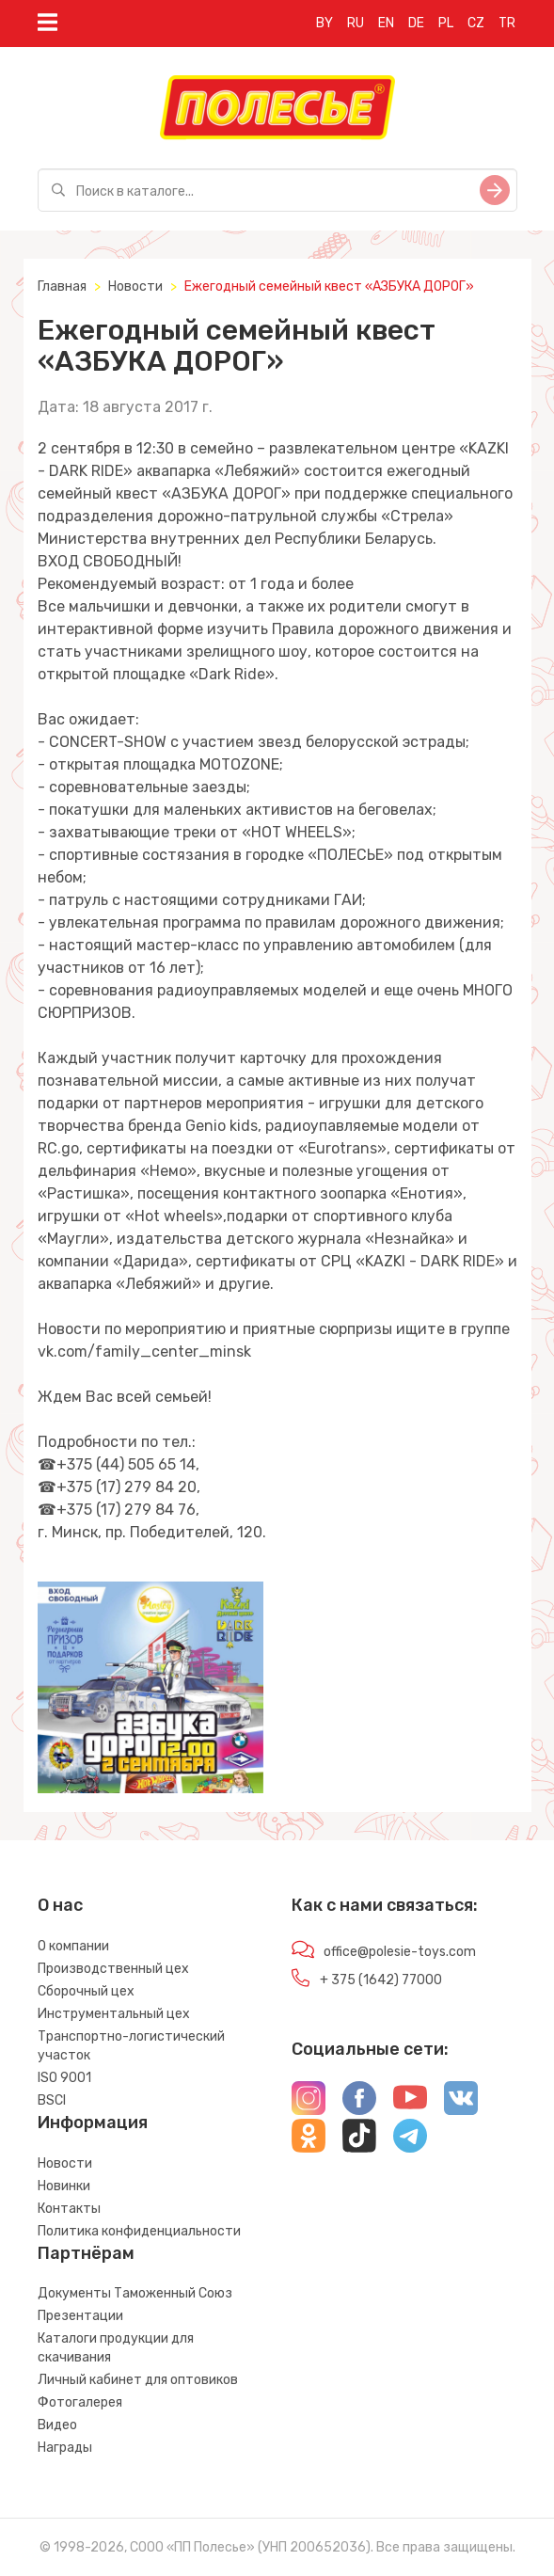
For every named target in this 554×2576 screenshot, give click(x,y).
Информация (93, 2122)
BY (324, 23)
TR (507, 23)
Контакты (69, 2209)
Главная (62, 286)
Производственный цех (113, 1969)
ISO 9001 (64, 2078)
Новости (135, 286)
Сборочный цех (86, 1991)
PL (445, 23)
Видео (57, 2425)
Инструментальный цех (114, 2014)
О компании (73, 1946)
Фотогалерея (80, 2402)
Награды (65, 2448)
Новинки (64, 2186)
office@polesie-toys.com (400, 1952)
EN (386, 23)
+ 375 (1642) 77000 (381, 1980)
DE (416, 23)
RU (355, 23)
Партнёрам (86, 2253)
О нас (60, 1905)
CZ (475, 23)
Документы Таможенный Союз (135, 2293)
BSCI (52, 2100)
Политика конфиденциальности (139, 2231)
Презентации (80, 2316)
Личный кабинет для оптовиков (138, 2380)
